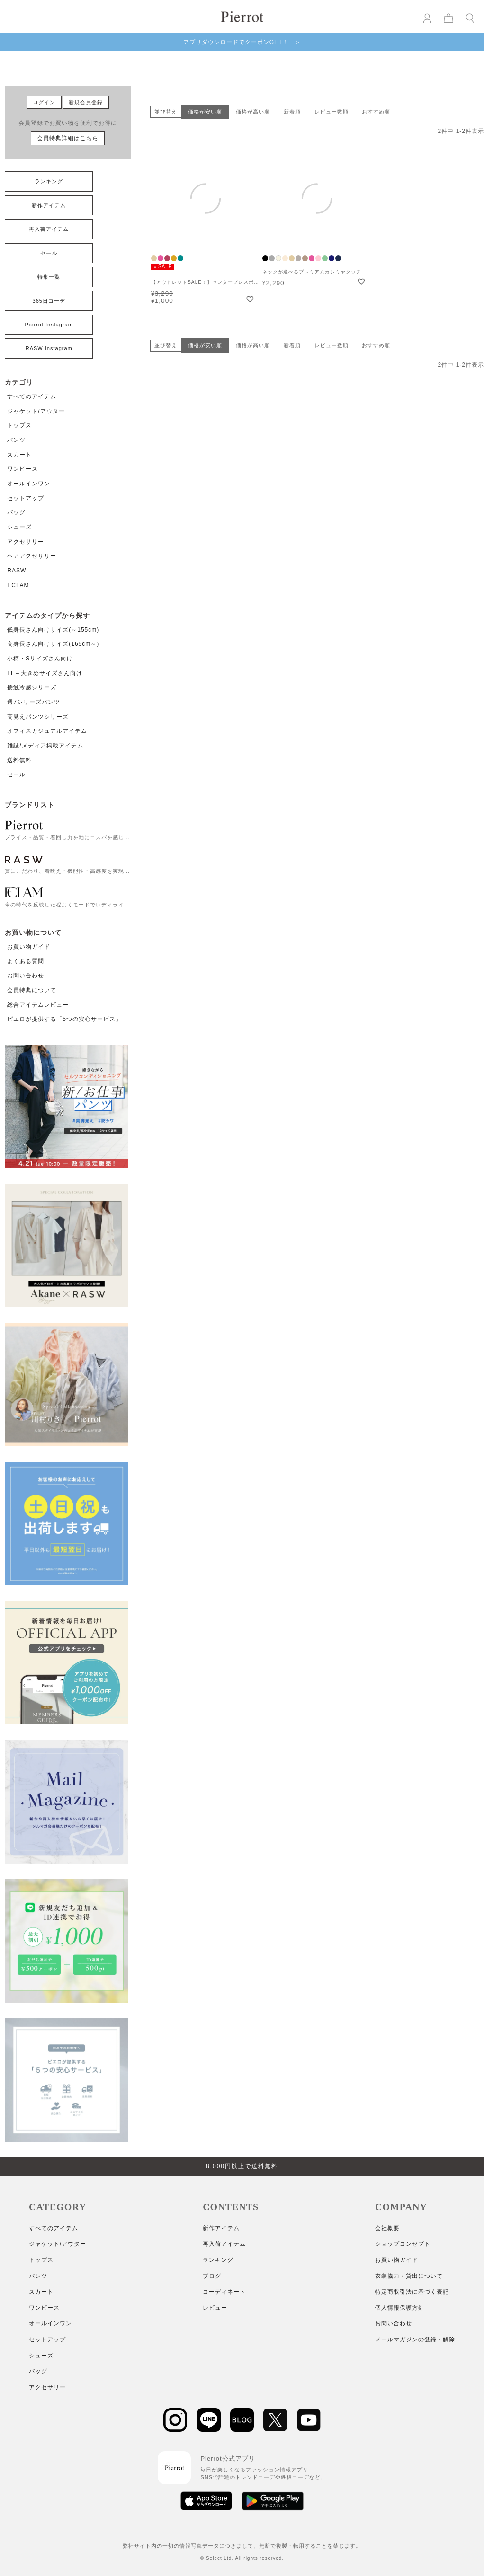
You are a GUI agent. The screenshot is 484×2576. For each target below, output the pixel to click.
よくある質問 (25, 961)
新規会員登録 (86, 102)
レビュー (215, 2307)
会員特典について (31, 990)
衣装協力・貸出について (409, 2276)
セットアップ (25, 498)
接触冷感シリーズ (31, 687)
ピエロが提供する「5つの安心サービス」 (64, 1019)
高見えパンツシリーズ (38, 716)
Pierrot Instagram (49, 324)
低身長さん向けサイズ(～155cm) (53, 629)
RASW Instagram (49, 348)
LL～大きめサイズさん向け (44, 673)
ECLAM (18, 585)
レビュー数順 (331, 111)
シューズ (19, 527)
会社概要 (387, 2228)
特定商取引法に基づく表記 (412, 2291)
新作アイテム (49, 205)
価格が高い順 (253, 111)
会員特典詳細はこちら (68, 138)
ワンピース (22, 469)
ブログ (212, 2276)
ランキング (49, 181)
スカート (19, 454)
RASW (16, 570)
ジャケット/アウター (35, 411)
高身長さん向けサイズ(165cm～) (53, 644)
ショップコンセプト (402, 2244)
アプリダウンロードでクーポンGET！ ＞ (242, 42)
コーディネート (224, 2291)
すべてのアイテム (31, 396)
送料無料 (19, 760)
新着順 (292, 111)
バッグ (16, 512)
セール (48, 253)
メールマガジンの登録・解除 (415, 2339)
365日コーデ (49, 301)
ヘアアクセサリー (31, 556)
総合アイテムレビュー (38, 1005)
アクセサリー (25, 541)
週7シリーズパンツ (33, 702)
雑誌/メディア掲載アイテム (45, 745)
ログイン (44, 102)
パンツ (16, 440)
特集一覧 (48, 277)
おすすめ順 (376, 111)
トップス (19, 425)
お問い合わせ (25, 975)
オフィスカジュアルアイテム (47, 731)
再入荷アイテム (49, 229)
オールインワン (28, 483)
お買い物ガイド (28, 946)
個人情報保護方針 (399, 2307)
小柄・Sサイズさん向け (40, 658)
